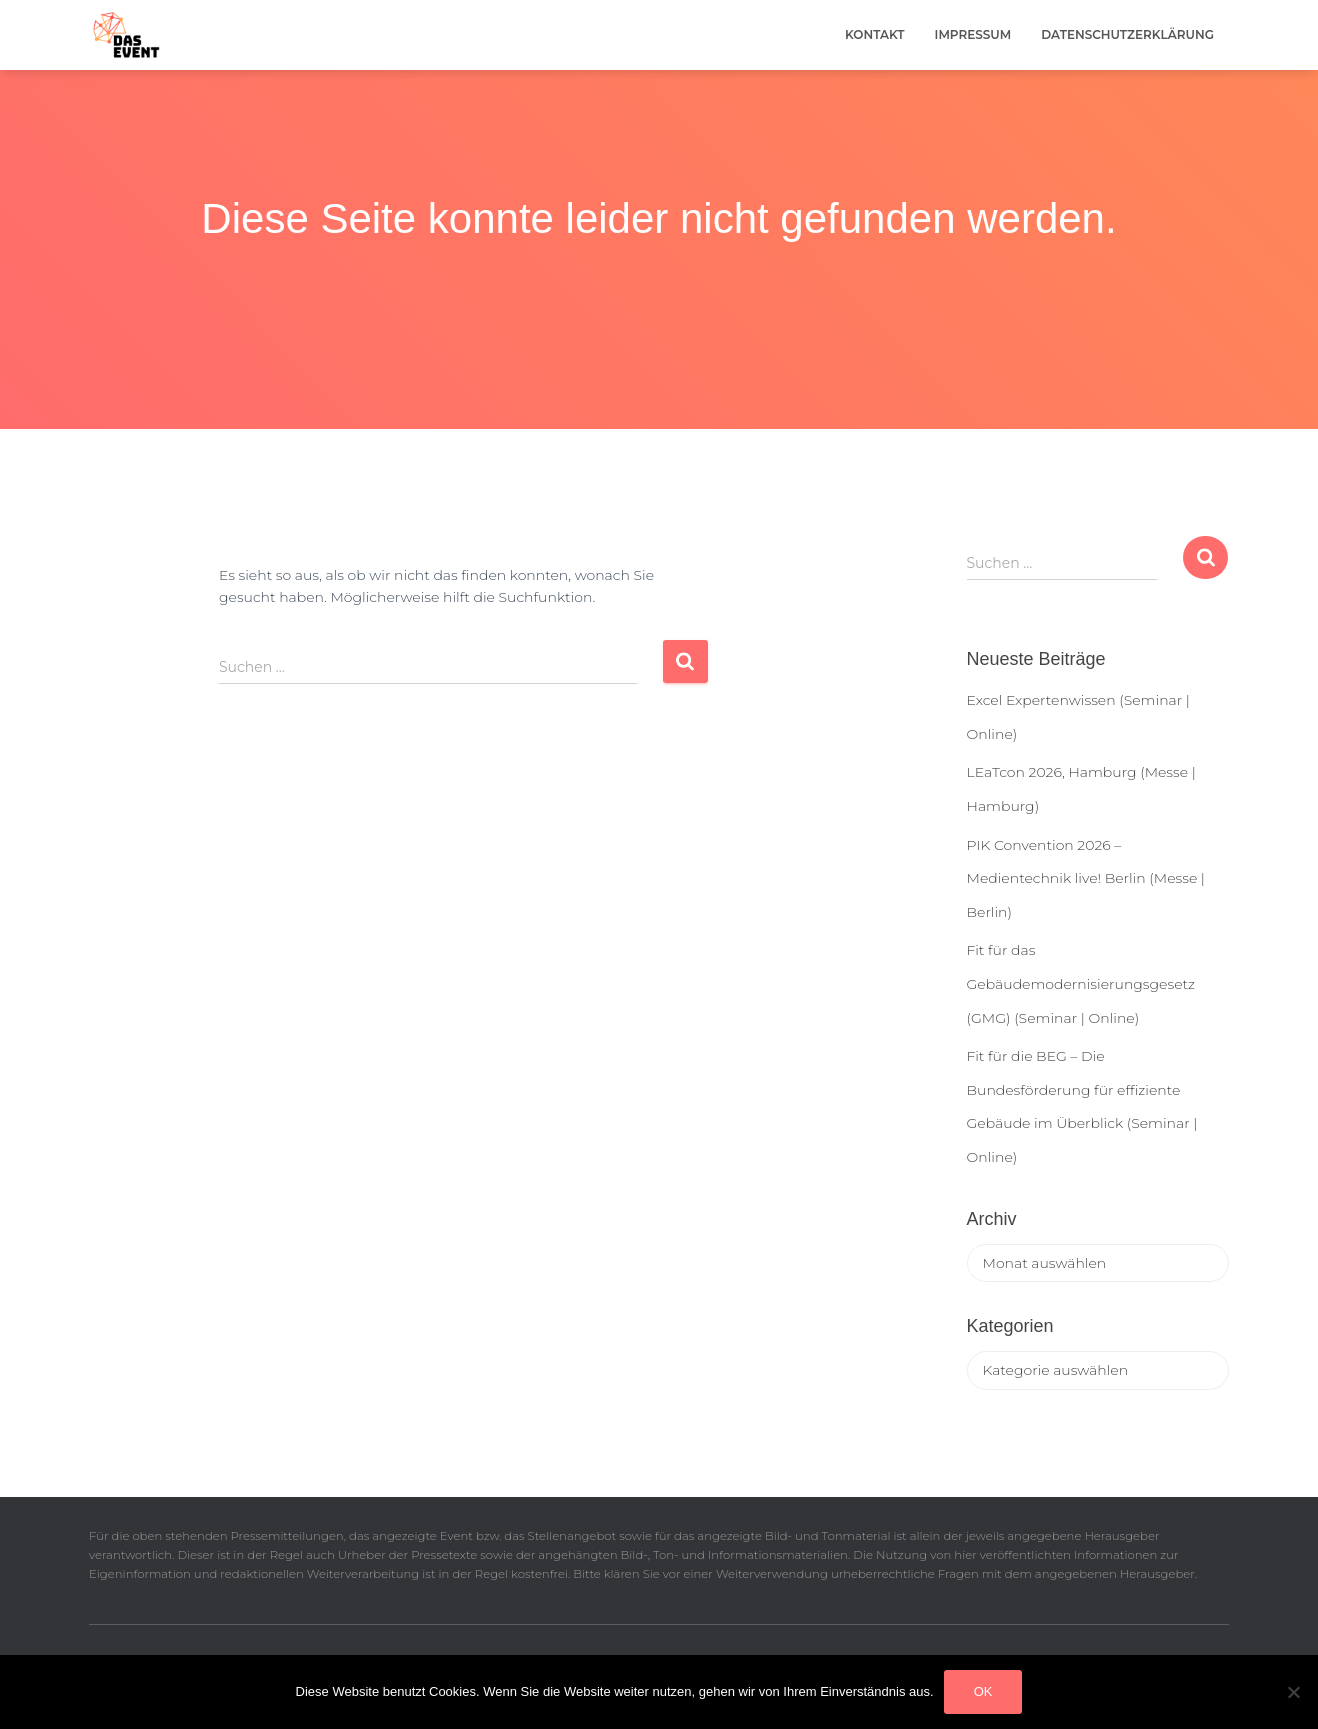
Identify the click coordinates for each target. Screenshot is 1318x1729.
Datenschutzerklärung (1127, 34)
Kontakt (875, 34)
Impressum (973, 34)
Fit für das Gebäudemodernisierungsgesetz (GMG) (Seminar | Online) (1081, 983)
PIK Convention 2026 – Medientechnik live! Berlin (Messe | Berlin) (1086, 878)
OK (983, 1691)
